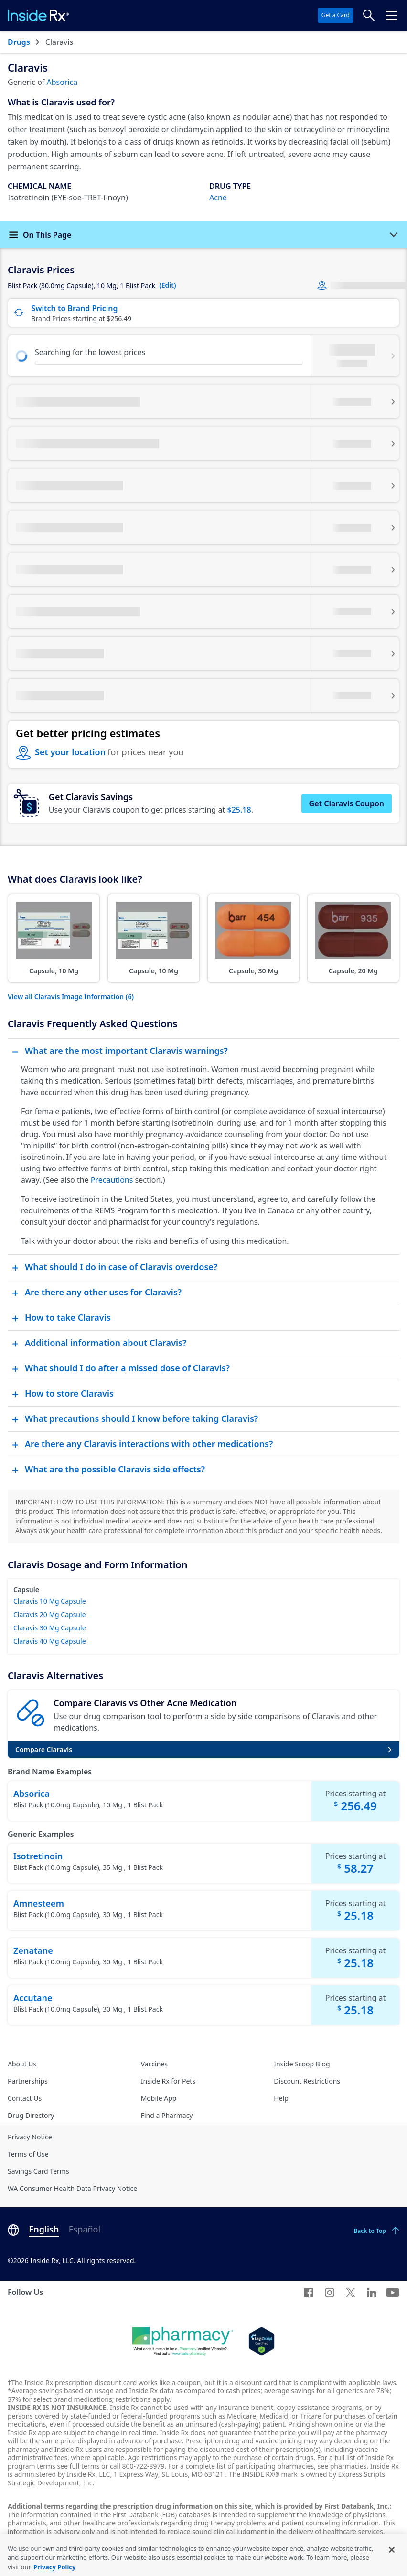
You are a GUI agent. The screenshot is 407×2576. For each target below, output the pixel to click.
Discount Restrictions (307, 2081)
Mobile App (159, 2098)
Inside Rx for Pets (168, 2081)
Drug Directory (31, 2115)
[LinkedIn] (371, 2292)
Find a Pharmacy (167, 2115)
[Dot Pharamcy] (182, 2341)
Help (281, 2098)
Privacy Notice (30, 2136)
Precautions (112, 1180)
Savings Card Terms (38, 2171)
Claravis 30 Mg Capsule (49, 1627)
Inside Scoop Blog (302, 2063)
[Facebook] (308, 2292)
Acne (218, 197)
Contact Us (25, 2098)
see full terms (78, 2466)
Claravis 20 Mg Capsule (49, 1614)
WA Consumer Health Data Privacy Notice (72, 2188)
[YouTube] (392, 2292)
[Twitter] (350, 2292)
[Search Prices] (368, 15)
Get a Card (335, 15)
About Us (22, 2063)
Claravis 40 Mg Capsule (49, 1641)
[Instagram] (329, 2292)
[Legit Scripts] (261, 2341)
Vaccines (154, 2063)
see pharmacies (342, 2466)
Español (84, 2229)
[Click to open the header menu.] (391, 15)
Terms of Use (28, 2154)
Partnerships (28, 2081)
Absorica (62, 82)
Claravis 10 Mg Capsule (49, 1601)
